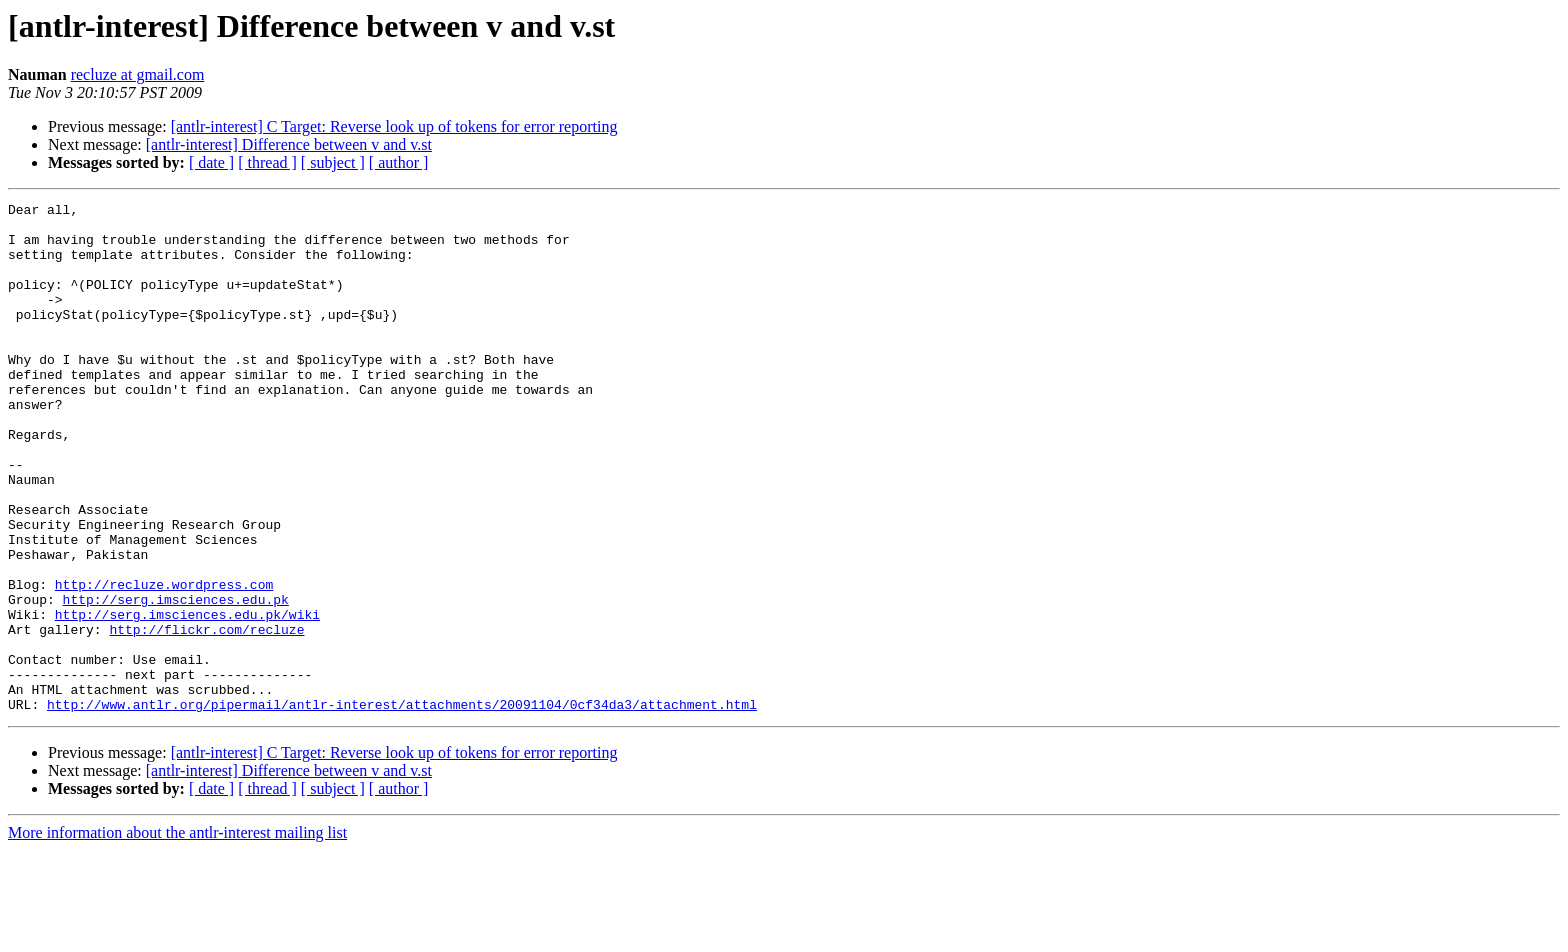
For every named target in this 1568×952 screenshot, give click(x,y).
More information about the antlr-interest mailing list (177, 934)
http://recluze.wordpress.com (164, 662)
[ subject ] (333, 162)
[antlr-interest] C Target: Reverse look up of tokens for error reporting (394, 126)
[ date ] (211, 162)
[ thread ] (267, 162)
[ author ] (399, 162)
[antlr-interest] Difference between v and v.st (289, 144)
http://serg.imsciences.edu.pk (176, 680)
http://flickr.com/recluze (206, 716)
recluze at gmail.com (138, 74)
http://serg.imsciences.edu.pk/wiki (187, 698)
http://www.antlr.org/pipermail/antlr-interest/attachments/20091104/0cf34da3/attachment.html (402, 806)
